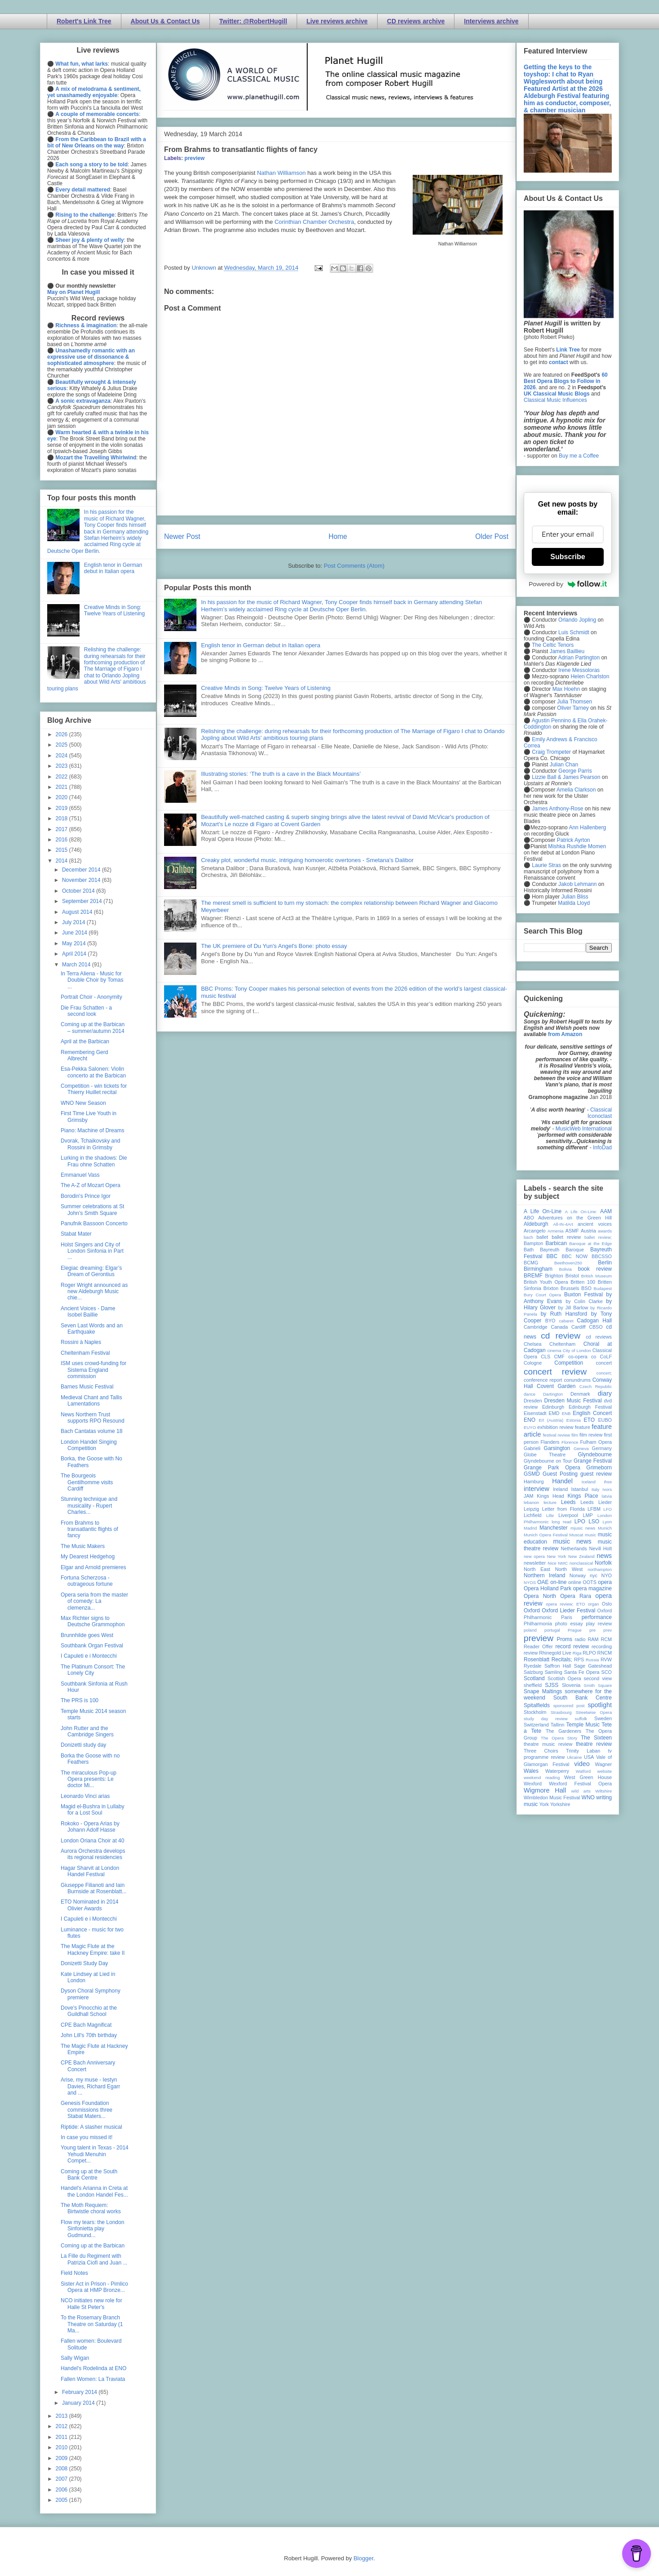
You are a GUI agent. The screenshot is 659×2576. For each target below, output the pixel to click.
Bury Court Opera (542, 1294)
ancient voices (595, 1224)
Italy (596, 1489)
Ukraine (574, 1757)
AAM (606, 1211)
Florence (569, 1442)
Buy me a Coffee (579, 456)
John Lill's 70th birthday (89, 2035)
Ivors (607, 1489)
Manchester (553, 1528)
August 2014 (78, 912)
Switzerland (536, 1724)
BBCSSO (602, 1256)
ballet (542, 1237)
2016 (62, 839)
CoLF (606, 1356)
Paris (566, 1617)
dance (529, 1394)
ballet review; (598, 1237)
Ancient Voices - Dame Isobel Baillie (88, 1311)
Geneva (581, 1448)
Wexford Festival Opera (580, 1783)
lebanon (531, 1502)
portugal (552, 1630)
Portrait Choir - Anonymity (91, 997)
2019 (62, 808)
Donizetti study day (83, 1745)
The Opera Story (559, 1737)
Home (338, 536)
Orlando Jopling (577, 620)
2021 (62, 787)
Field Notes (74, 2273)
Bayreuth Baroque (562, 1249)
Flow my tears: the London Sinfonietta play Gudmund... (92, 2228)
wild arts (581, 1791)
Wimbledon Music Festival (552, 1797)
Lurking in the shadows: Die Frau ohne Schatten (94, 1161)
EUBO (605, 1420)
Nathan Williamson (281, 172)
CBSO (596, 1327)
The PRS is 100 (79, 1700)
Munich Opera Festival (546, 1534)
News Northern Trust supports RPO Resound (93, 1417)
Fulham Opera (596, 1442)
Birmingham (538, 1269)
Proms (564, 1639)
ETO (589, 1420)
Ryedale (533, 1665)
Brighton (554, 1275)
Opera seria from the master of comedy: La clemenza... (94, 1601)
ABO (529, 1217)
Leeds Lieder (596, 1502)
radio (579, 1639)
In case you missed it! (86, 2137)
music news (572, 1541)
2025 (62, 745)
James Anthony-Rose (557, 808)
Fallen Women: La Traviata (93, 2379)
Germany (602, 1448)
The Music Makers (83, 1546)
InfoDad (602, 1147)
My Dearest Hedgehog (88, 1556)
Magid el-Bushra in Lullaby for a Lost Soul (92, 1809)
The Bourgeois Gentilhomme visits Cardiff (87, 1482)
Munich (605, 1528)
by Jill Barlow (573, 1307)
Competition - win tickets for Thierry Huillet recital (94, 1089)
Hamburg (533, 1481)
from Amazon (565, 1034)
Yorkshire (560, 1804)
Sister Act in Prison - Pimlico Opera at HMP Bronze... (94, 2287)
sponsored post (569, 1705)
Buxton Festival (583, 1294)
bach (528, 1237)
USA (589, 1757)
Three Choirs (541, 1750)
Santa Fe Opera (582, 1672)
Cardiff (578, 1327)
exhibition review (555, 1427)
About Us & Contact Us (165, 21)
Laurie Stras (545, 865)
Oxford (532, 1610)
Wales (531, 1771)
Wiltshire (603, 1791)
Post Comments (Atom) (354, 565)
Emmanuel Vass (80, 1175)
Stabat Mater (76, 1234)
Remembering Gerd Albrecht (84, 1055)
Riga (577, 1653)
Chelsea (533, 1344)
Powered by (568, 583)
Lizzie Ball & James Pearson (566, 777)
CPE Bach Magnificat (86, 2025)
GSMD (532, 1474)
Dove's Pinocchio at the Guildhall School (89, 2011)
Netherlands (574, 1548)
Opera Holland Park (547, 1588)
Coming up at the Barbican (93, 2245)
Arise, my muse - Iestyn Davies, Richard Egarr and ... (90, 2086)
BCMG (531, 1262)
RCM (606, 1639)
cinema (554, 1350)
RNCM (604, 1652)
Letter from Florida (563, 1509)
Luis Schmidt (573, 632)
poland (530, 1630)
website (604, 1771)
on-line (558, 1582)
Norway (578, 1575)
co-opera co (582, 1356)
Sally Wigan (75, 2358)
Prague (575, 1630)
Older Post (491, 536)
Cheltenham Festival (85, 1353)
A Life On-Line (542, 1211)
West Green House (588, 1777)
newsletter (535, 1563)
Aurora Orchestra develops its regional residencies (93, 1854)
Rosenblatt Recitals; (548, 1659)
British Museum (596, 1275)
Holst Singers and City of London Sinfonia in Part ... (92, 1251)
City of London (577, 1350)
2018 (62, 818)
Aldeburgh (536, 1224)
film (574, 1435)
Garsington (557, 1448)
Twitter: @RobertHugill (253, 21)
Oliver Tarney (572, 708)
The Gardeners (563, 1731)
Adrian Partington (579, 657)
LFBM (594, 1509)
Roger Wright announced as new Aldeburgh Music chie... (94, 1291)
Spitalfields (537, 1705)
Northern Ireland (544, 1575)
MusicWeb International (584, 1129)
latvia (607, 1496)
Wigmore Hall (545, 1790)
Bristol (572, 1275)
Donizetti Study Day (84, 1963)
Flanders (550, 1442)
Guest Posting (560, 1474)
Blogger (363, 2558)
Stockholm (535, 1712)
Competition (568, 1363)
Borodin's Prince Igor (86, 1196)
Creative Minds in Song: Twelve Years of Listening (265, 688)
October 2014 (79, 891)
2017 (62, 829)
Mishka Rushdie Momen (577, 846)
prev (607, 1630)
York (544, 1804)
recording (602, 1646)
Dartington (553, 1394)
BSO (586, 1288)
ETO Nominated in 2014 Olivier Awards (90, 1905)
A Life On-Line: (581, 1211)
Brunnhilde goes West (87, 1635)
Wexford (533, 1783)
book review (595, 1269)
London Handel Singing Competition (89, 1445)
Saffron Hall (557, 1665)
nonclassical (581, 1563)
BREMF (533, 1275)
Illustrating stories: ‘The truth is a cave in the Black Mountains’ (281, 773)
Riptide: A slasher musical (91, 2127)
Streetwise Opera (594, 1712)
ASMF (572, 1230)
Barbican (555, 1243)
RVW (606, 1659)
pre (592, 1630)
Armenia (556, 1230)
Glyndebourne (595, 1454)
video (581, 1763)
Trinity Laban (583, 1750)
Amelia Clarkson (576, 790)
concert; (604, 1372)
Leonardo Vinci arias (85, 1796)
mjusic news (582, 1528)
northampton (600, 1569)
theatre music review (548, 1744)
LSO (593, 1521)
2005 (62, 2500)
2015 (62, 850)
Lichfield (533, 1515)
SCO (606, 1672)
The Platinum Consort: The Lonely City (93, 1670)
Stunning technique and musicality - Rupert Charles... (89, 1505)
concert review (555, 1371)
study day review (546, 1718)
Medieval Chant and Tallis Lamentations (91, 1400)
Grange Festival (593, 1461)
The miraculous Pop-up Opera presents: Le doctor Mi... (88, 1779)
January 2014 (79, 2403)
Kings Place (583, 1496)
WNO (588, 1797)
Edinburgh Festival (590, 1407)
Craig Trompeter (551, 752)
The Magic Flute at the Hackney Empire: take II (93, 1949)
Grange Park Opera (552, 1467)
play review (599, 1623)
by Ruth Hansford (564, 1314)
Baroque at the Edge (590, 1243)
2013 (62, 2416)
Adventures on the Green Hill (575, 1217)
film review (590, 1434)
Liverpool (568, 1515)
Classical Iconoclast (600, 1113)
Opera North (540, 1596)
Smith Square (598, 1685)
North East (537, 1569)
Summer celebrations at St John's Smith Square (92, 1209)
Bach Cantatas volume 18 (91, 1431)
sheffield (533, 1685)
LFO (607, 1509)
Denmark (580, 1394)
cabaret (566, 1320)
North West (569, 1569)
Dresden (533, 1400)
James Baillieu (567, 651)
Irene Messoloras (579, 670)
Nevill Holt (600, 1548)
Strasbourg (561, 1712)
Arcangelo (535, 1230)
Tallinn (558, 1724)
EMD (554, 1413)
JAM (529, 1496)
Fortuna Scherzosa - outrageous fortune (87, 1581)
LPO (579, 1521)
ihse (608, 1481)
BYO (550, 1320)
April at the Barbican (85, 1041)
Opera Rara (575, 1596)
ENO (529, 1420)
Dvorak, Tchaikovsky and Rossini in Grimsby (90, 1144)
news (604, 1555)
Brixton (551, 1288)
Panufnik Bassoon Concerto (94, 1223)
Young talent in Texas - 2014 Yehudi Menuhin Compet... (95, 2154)
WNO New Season (83, 1103)
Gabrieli (532, 1448)
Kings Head (550, 1496)
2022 (62, 777)
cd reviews (599, 1336)
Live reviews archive (337, 21)
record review (572, 1646)
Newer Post (182, 536)
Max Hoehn (566, 689)
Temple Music (583, 1725)
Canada (559, 1327)
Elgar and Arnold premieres (93, 1567)
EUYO (530, 1427)
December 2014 (82, 870)
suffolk (581, 1718)
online (574, 1582)
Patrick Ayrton (573, 840)
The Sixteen (596, 1738)
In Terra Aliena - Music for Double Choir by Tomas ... (92, 980)
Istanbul (579, 1489)
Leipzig (531, 1509)
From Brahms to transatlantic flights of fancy (89, 1529)
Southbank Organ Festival (92, 1645)
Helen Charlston (589, 676)
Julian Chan (564, 764)
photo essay (569, 1623)
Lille (550, 1515)
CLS (545, 1356)
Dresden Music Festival (573, 1400)
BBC (552, 1256)
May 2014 (74, 943)
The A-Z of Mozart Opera (90, 1185)
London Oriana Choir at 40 (92, 1840)
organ (593, 1604)
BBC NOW (575, 1256)
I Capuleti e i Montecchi (89, 1656)
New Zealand (581, 1556)
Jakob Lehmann (577, 884)
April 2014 (75, 954)
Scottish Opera (564, 1678)
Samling (553, 1672)
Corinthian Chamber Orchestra (314, 221)
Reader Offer (538, 1646)
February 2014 (80, 2392)
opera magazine (592, 1588)
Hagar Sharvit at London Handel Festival (90, 1871)
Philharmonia (538, 1623)
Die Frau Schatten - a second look (86, 1011)
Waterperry (557, 1771)
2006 (62, 2490)
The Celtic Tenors (553, 645)
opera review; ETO (565, 1604)
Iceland (589, 1481)
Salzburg (533, 1672)
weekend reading (542, 1777)
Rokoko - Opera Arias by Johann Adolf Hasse (90, 1826)
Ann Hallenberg (587, 827)
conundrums (577, 1380)
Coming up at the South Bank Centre (89, 2174)
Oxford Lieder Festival (568, 1610)
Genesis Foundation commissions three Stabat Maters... (86, 2109)
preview (194, 158)
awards (605, 1230)
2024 (62, 755)
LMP (587, 1515)
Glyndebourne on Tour (548, 1461)
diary (605, 1393)
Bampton (533, 1243)
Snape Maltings (543, 1691)
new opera (534, 1556)
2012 (62, 2426)
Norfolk (603, 1563)
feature (582, 1427)
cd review (560, 1335)
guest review (596, 1474)
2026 (62, 734)
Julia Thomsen (574, 702)
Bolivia (565, 1269)
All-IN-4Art (563, 1224)
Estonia (573, 1420)
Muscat (576, 1534)
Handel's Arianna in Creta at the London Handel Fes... (94, 2191)
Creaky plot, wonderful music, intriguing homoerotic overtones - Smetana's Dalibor (307, 860)
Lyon (607, 1521)
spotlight (600, 1704)
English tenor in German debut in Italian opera (260, 645)
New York (556, 1556)
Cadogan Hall (594, 1320)
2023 (62, 766)
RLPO (589, 1652)
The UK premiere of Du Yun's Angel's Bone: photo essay (274, 946)
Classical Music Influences (555, 400)
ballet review (566, 1237)
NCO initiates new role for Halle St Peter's (91, 2303)
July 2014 (74, 922)
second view (598, 1678)
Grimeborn (599, 1467)
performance (597, 1617)
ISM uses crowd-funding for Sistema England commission (93, 1369)
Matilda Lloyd (574, 903)
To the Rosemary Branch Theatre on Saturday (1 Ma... (92, 2324)
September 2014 (82, 901)
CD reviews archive (416, 21)
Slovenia (571, 1685)
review (531, 1652)
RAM (593, 1639)
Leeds (568, 1502)
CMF (559, 1356)
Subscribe (567, 557)
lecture (550, 1502)
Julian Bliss (574, 897)
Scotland (534, 1678)
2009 (62, 2458)
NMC (563, 1563)
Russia (592, 1659)
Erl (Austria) (551, 1420)
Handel (562, 1481)
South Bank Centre (582, 1698)
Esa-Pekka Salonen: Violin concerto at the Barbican (93, 1072)
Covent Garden (556, 1386)
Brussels (570, 1288)
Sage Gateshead (593, 1665)
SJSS (551, 1685)
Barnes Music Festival (87, 1387)
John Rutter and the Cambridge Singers (87, 1731)
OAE (542, 1582)
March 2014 (77, 964)
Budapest (602, 1288)
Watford (583, 1771)
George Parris (575, 771)
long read (561, 1521)
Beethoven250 (568, 1262)
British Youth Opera (546, 1282)
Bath (529, 1249)
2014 (62, 861)
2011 (62, 2437)
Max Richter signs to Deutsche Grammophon (93, 1621)
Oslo (607, 1603)
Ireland (560, 1489)
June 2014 (75, 933)
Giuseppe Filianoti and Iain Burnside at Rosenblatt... (93, 1888)
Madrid (530, 1528)
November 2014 (82, 880)
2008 (62, 2468)
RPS (579, 1659)
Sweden (603, 1718)
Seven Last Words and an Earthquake (92, 1328)
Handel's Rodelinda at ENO (93, 2368)
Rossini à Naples (81, 1342)
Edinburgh (553, 1407)
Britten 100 (582, 1282)
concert (604, 1363)
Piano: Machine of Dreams (92, 1130)
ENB (566, 1413)
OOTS (590, 1582)
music (590, 1534)
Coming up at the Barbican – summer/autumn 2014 (93, 1027)
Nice (552, 1563)
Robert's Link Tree (84, 21)
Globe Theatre (544, 1454)
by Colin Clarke (583, 1301)
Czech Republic (595, 1386)
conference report (543, 1380)
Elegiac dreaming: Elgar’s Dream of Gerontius (91, 1271)
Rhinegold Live (555, 1652)
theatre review (594, 1744)
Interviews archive (491, 21)
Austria (588, 1230)
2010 (62, 2447)
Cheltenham (562, 1344)
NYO (606, 1575)
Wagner (603, 1764)
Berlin (605, 1262)
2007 (62, 2479)
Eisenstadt (535, 1413)
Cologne (533, 1363)
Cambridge (536, 1327)
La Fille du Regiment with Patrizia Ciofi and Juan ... (94, 2259)
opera (605, 1582)
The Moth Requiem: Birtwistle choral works (91, 2208)
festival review (556, 1435)
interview (536, 1488)
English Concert (592, 1413)
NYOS (530, 1582)
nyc (593, 1575)
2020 (62, 797)
